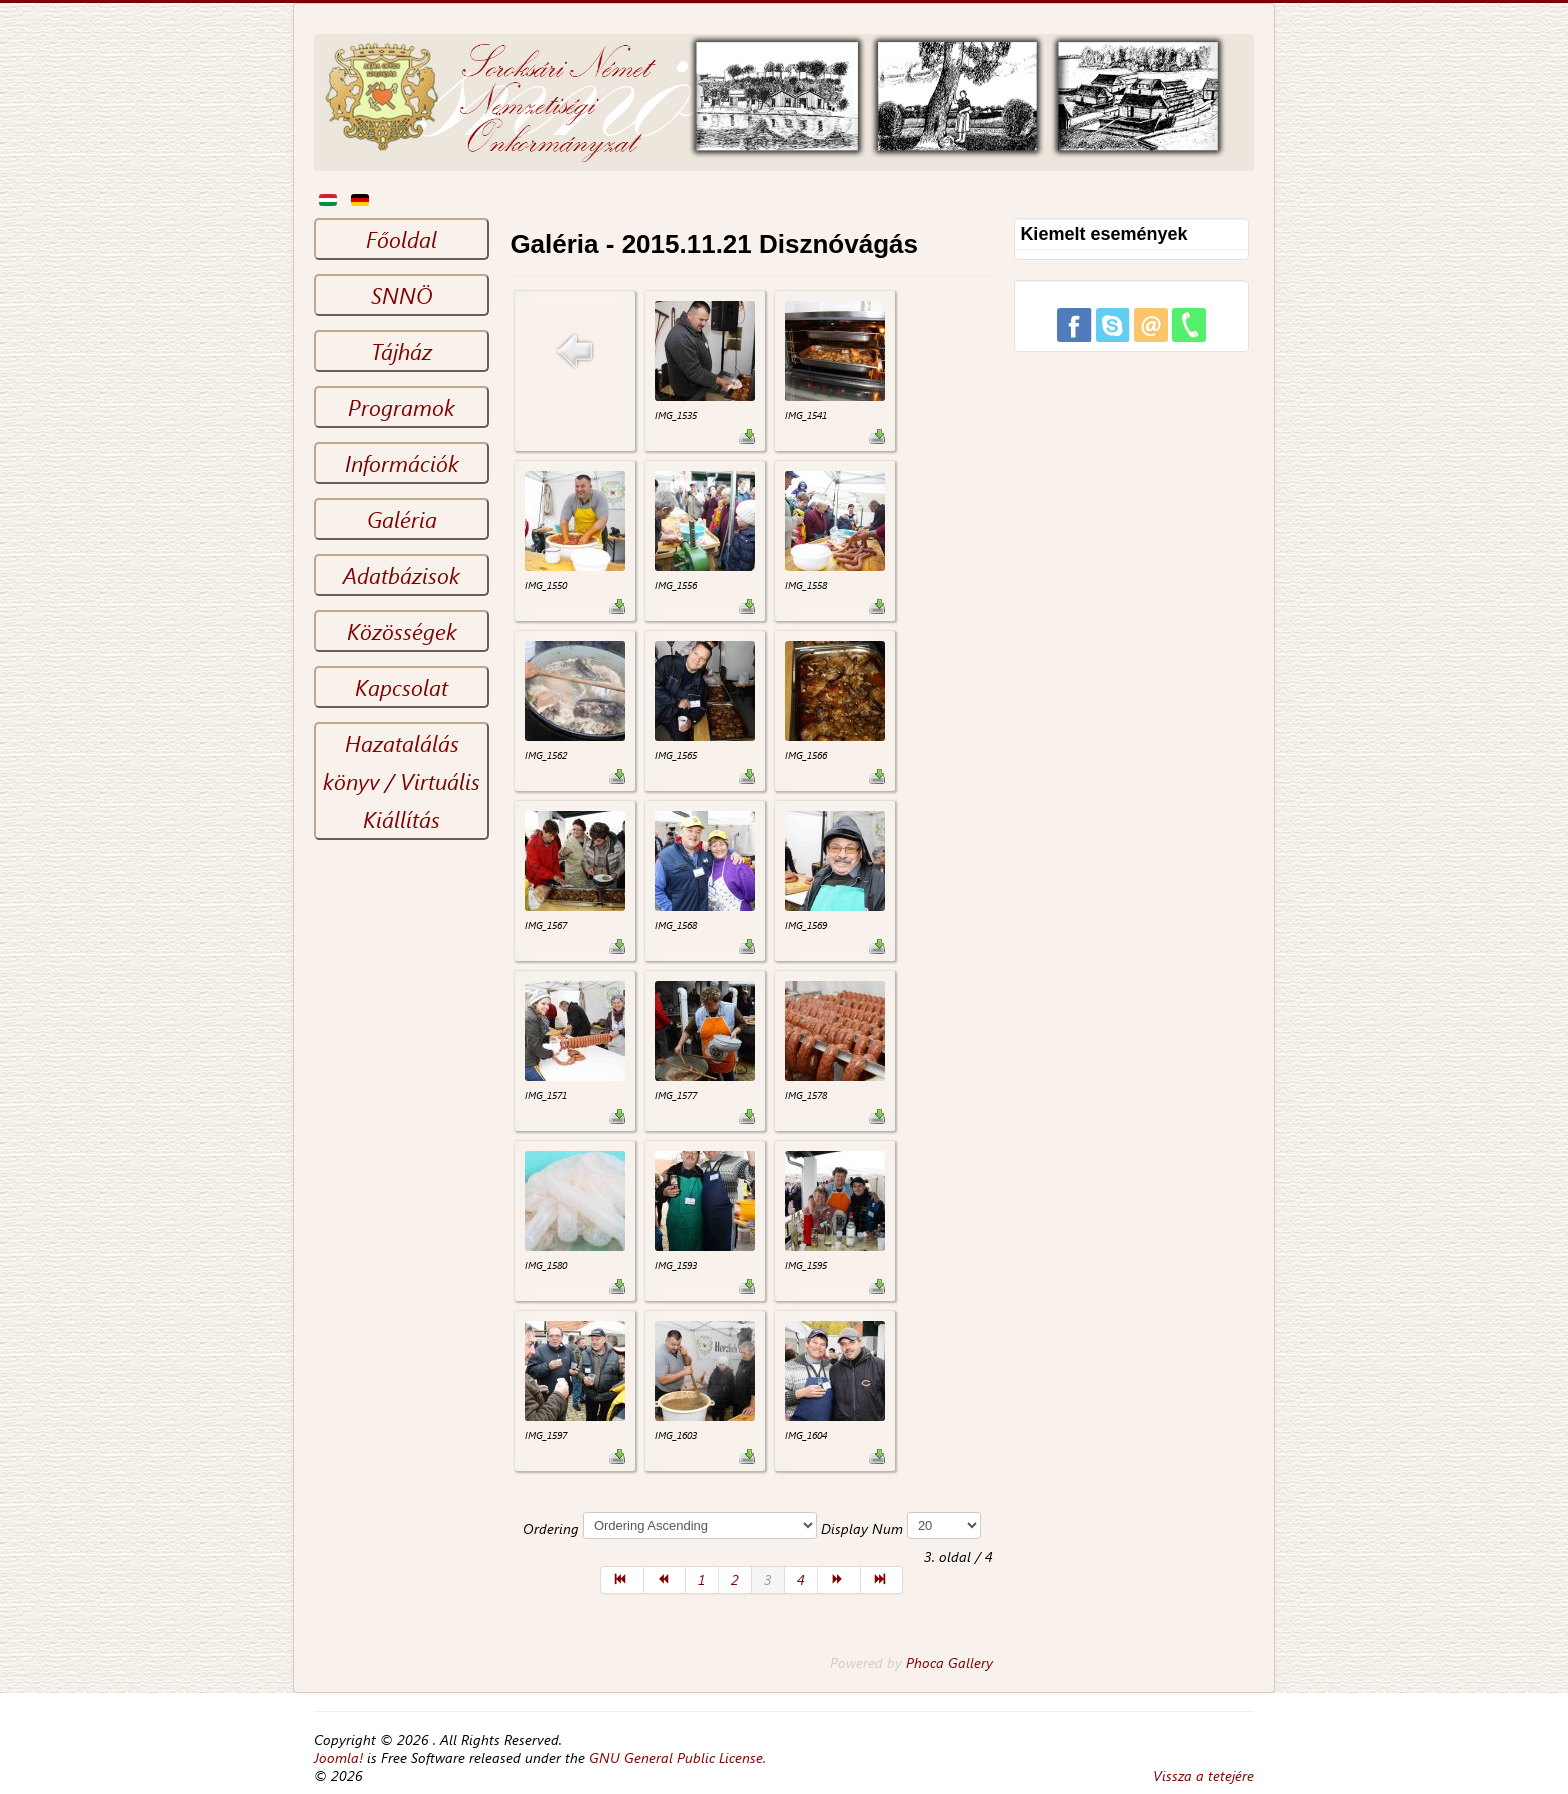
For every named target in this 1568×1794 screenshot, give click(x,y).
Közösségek (402, 631)
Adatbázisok (401, 575)
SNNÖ (402, 295)
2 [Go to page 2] (735, 1579)
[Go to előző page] (665, 1580)
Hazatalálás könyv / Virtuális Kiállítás (401, 781)
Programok (401, 407)
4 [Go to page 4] (801, 1579)
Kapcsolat (401, 687)
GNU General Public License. (677, 1757)
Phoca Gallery (949, 1662)
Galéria (402, 519)
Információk (402, 463)
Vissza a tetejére (1203, 1775)
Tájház (401, 351)
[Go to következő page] (839, 1580)
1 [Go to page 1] (702, 1579)
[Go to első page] (622, 1580)
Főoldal (401, 239)
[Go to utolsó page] (882, 1580)
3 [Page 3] (768, 1579)
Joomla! (338, 1757)
